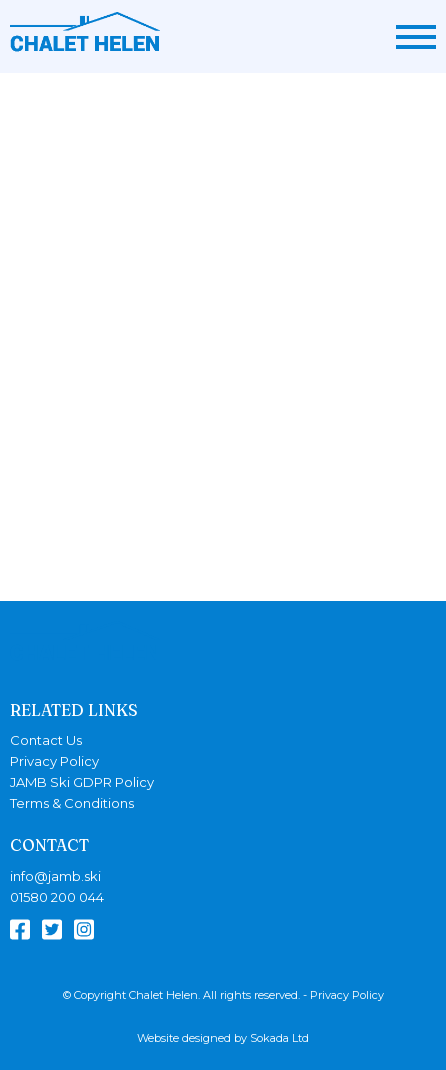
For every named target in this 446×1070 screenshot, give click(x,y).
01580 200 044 (57, 897)
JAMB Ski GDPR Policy (82, 782)
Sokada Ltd (279, 1038)
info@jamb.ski (55, 876)
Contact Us (46, 740)
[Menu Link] (416, 37)
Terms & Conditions (72, 803)
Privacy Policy (54, 761)
